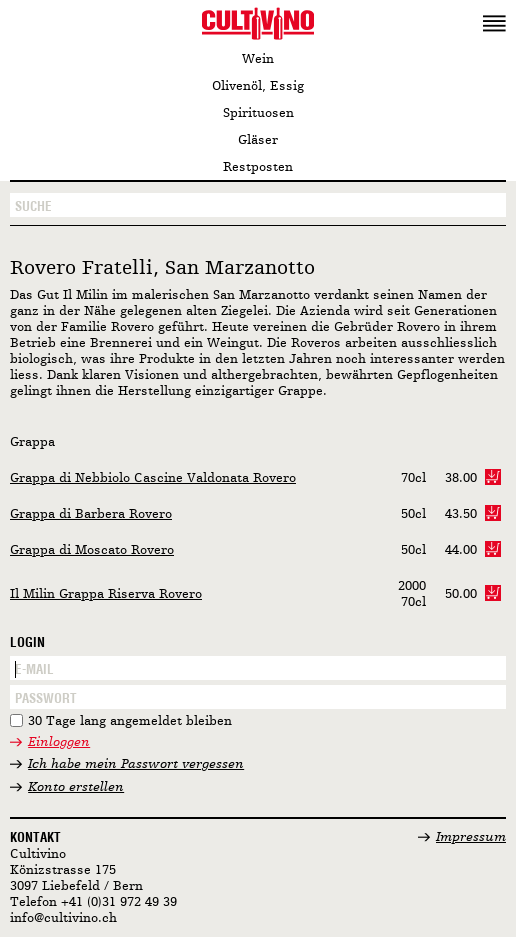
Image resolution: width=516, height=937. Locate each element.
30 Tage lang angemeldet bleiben (130, 721)
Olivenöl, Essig (258, 86)
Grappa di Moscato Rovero (92, 550)
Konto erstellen (76, 787)
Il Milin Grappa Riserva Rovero (106, 594)
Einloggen (59, 742)
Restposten (258, 167)
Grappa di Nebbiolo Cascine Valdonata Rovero (153, 478)
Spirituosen (258, 113)
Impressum (471, 837)
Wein (258, 59)
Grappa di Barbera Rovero (91, 514)
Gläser (258, 140)
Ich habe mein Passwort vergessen (136, 764)
